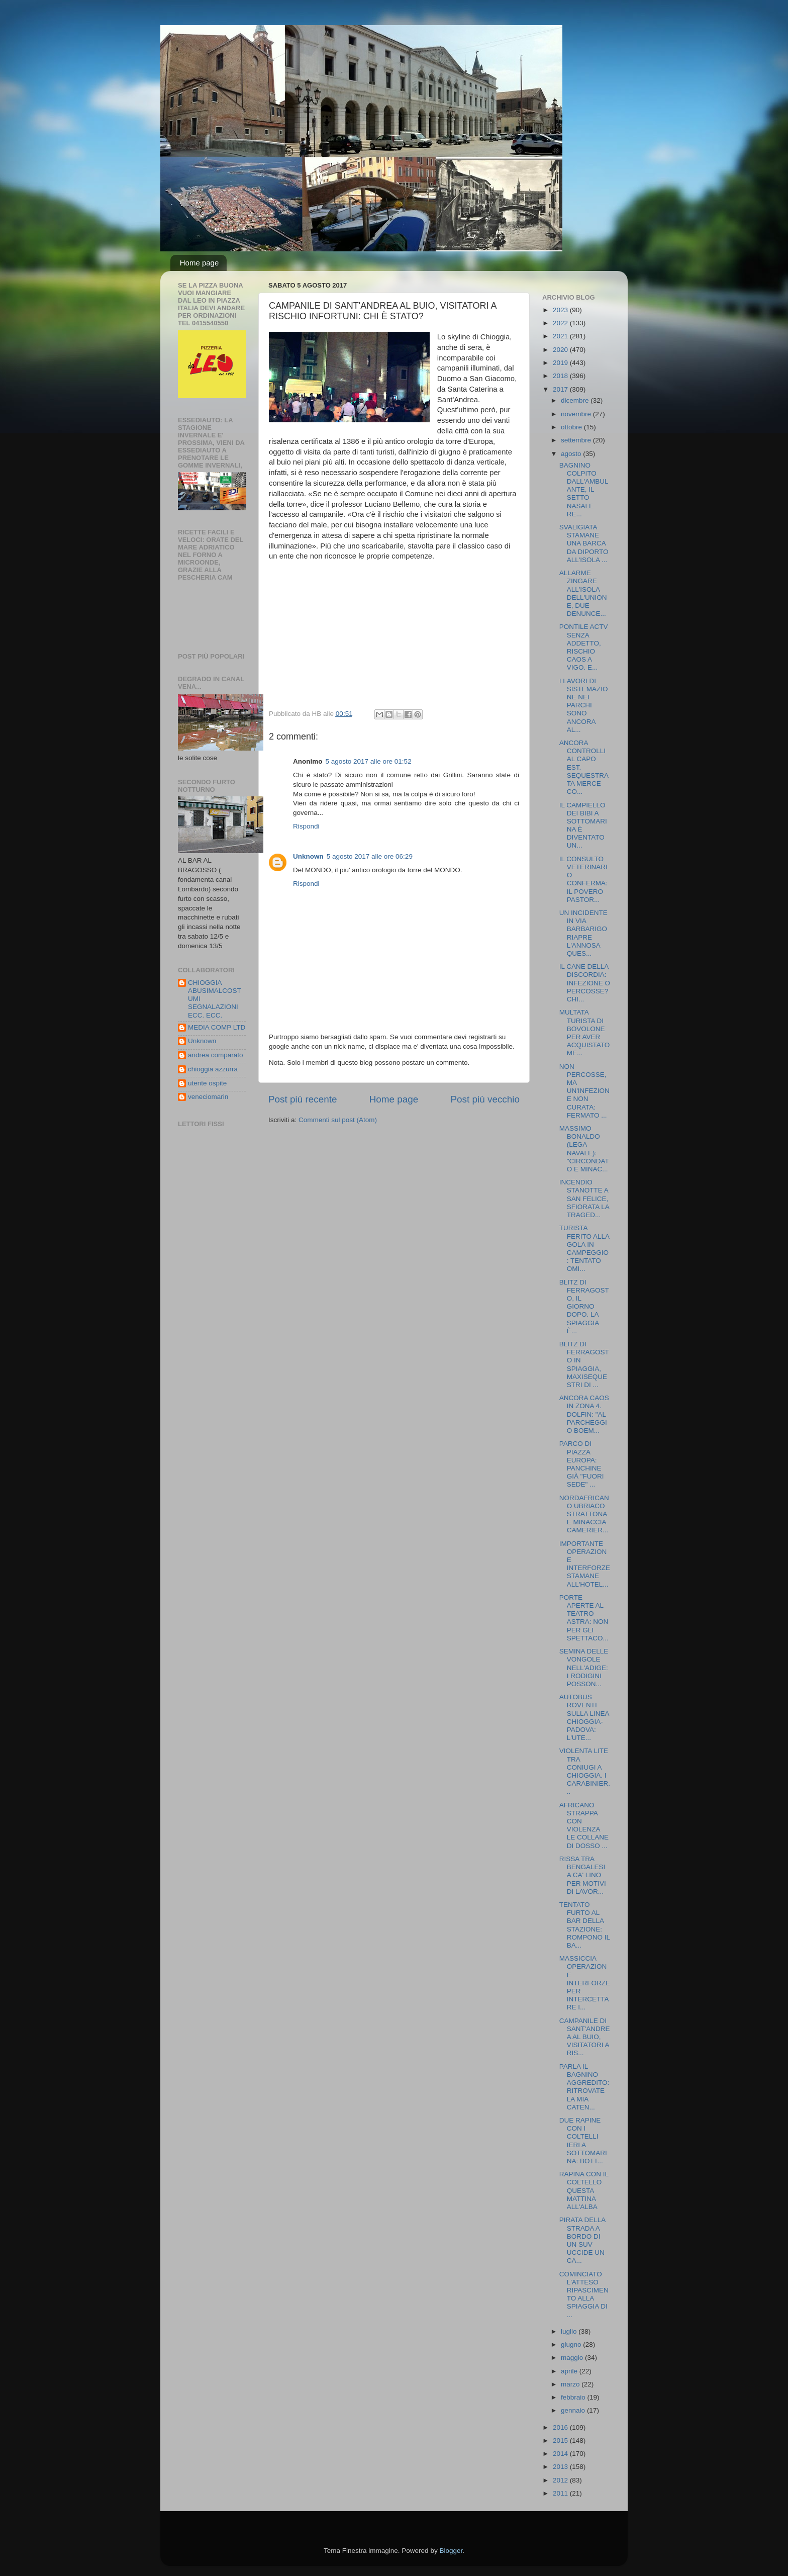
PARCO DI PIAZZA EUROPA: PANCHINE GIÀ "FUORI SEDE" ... (581, 1464)
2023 (561, 310)
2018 (561, 376)
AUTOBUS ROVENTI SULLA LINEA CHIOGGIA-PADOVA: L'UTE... (584, 1717)
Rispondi (306, 826)
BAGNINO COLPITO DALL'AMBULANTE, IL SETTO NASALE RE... (584, 490)
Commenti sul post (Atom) (338, 1120)
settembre (577, 440)
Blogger (450, 2550)
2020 (561, 349)
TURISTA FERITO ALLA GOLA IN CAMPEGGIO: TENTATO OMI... (584, 1248)
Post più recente (302, 1099)
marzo (571, 2384)
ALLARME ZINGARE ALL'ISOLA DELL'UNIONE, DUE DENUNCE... (583, 593)
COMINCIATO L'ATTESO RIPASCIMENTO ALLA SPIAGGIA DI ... (584, 2294)
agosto (572, 453)
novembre (577, 414)
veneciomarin (208, 1096)
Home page (199, 262)
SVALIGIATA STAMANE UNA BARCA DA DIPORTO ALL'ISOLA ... (584, 543)
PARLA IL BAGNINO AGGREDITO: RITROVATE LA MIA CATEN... (584, 2087)
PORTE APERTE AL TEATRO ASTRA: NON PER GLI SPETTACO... (584, 1618)
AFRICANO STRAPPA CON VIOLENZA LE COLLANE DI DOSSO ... (584, 1825)
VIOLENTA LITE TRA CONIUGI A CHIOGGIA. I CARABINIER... (584, 1771)
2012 (561, 2480)
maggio (573, 2357)
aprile (570, 2371)
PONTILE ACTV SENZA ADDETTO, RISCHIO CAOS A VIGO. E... (583, 647)
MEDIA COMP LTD (216, 1027)
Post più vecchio (485, 1099)
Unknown (308, 856)
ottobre (572, 427)
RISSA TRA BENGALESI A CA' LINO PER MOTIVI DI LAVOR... (582, 1875)
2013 (561, 2466)
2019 (561, 362)
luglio (569, 2331)
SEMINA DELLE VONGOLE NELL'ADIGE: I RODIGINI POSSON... (584, 1667)
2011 (561, 2493)
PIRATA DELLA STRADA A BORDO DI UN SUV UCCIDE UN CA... (582, 2240)
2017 (561, 389)
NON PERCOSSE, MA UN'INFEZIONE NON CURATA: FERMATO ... (584, 1091)
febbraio (574, 2397)
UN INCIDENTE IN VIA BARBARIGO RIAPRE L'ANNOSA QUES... (583, 933)
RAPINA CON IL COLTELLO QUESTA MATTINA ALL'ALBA (584, 2190)
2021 (561, 336)
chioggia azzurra (213, 1069)
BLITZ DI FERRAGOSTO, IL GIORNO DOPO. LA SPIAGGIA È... (584, 1306)
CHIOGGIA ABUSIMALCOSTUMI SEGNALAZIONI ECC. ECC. (214, 999)
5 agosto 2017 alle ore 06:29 (370, 856)
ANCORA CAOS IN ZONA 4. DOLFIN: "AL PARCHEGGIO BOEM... (584, 1414)
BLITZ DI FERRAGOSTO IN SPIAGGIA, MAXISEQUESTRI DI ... (584, 1364)
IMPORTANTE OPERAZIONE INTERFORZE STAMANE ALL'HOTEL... (584, 1564)
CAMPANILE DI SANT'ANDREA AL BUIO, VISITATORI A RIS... (584, 2037)
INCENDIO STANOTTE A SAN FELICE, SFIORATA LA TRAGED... (584, 1198)
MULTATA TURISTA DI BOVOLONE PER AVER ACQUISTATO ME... (584, 1032)
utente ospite (207, 1083)
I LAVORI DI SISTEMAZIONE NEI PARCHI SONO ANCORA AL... (583, 705)
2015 (561, 2440)
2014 (561, 2453)
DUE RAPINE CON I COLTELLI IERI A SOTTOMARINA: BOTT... (583, 2141)
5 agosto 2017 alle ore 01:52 (369, 761)
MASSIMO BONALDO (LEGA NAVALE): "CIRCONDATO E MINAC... (584, 1149)
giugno (572, 2344)
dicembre (575, 400)
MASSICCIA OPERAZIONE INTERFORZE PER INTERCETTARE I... (584, 1983)
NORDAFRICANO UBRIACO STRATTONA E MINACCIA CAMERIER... (584, 1514)
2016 (561, 2427)
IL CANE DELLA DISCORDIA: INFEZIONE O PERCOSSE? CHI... (584, 983)
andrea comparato (215, 1055)
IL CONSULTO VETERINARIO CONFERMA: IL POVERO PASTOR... (583, 879)
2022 (561, 323)
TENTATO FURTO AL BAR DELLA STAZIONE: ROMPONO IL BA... (584, 1925)
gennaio (574, 2410)
